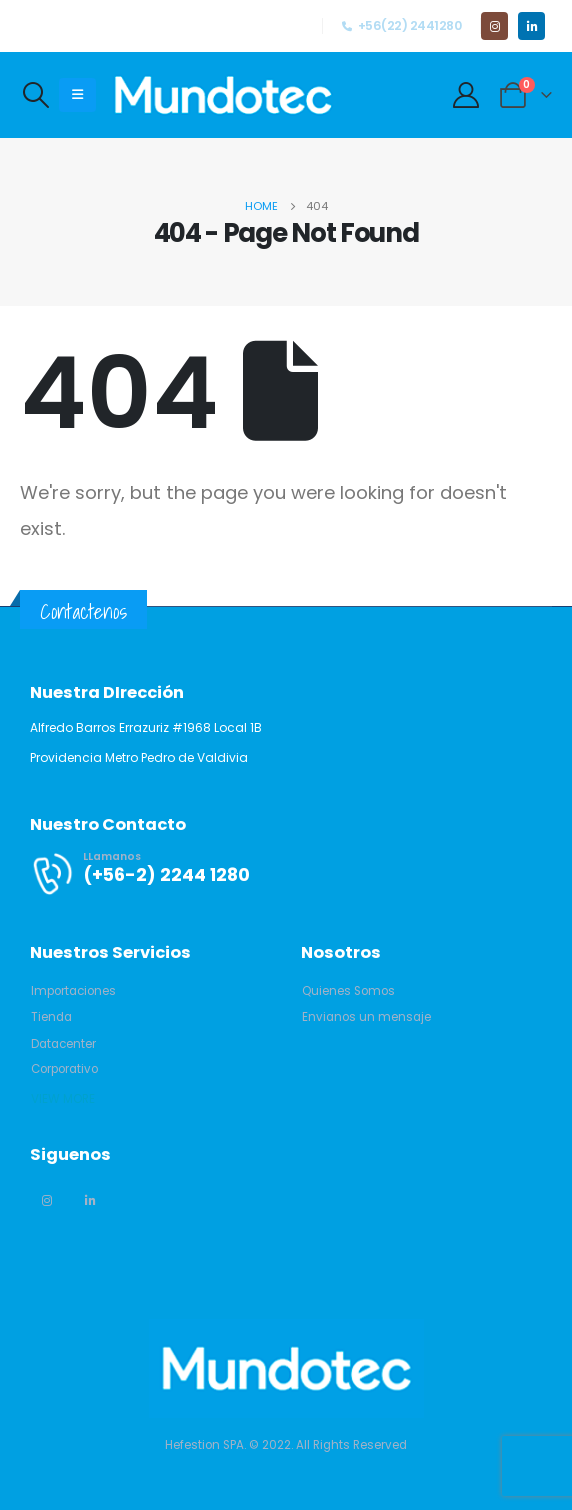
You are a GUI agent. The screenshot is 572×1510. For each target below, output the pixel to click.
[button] (73, 991)
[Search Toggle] (35, 95)
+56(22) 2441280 (401, 25)
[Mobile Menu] (77, 95)
